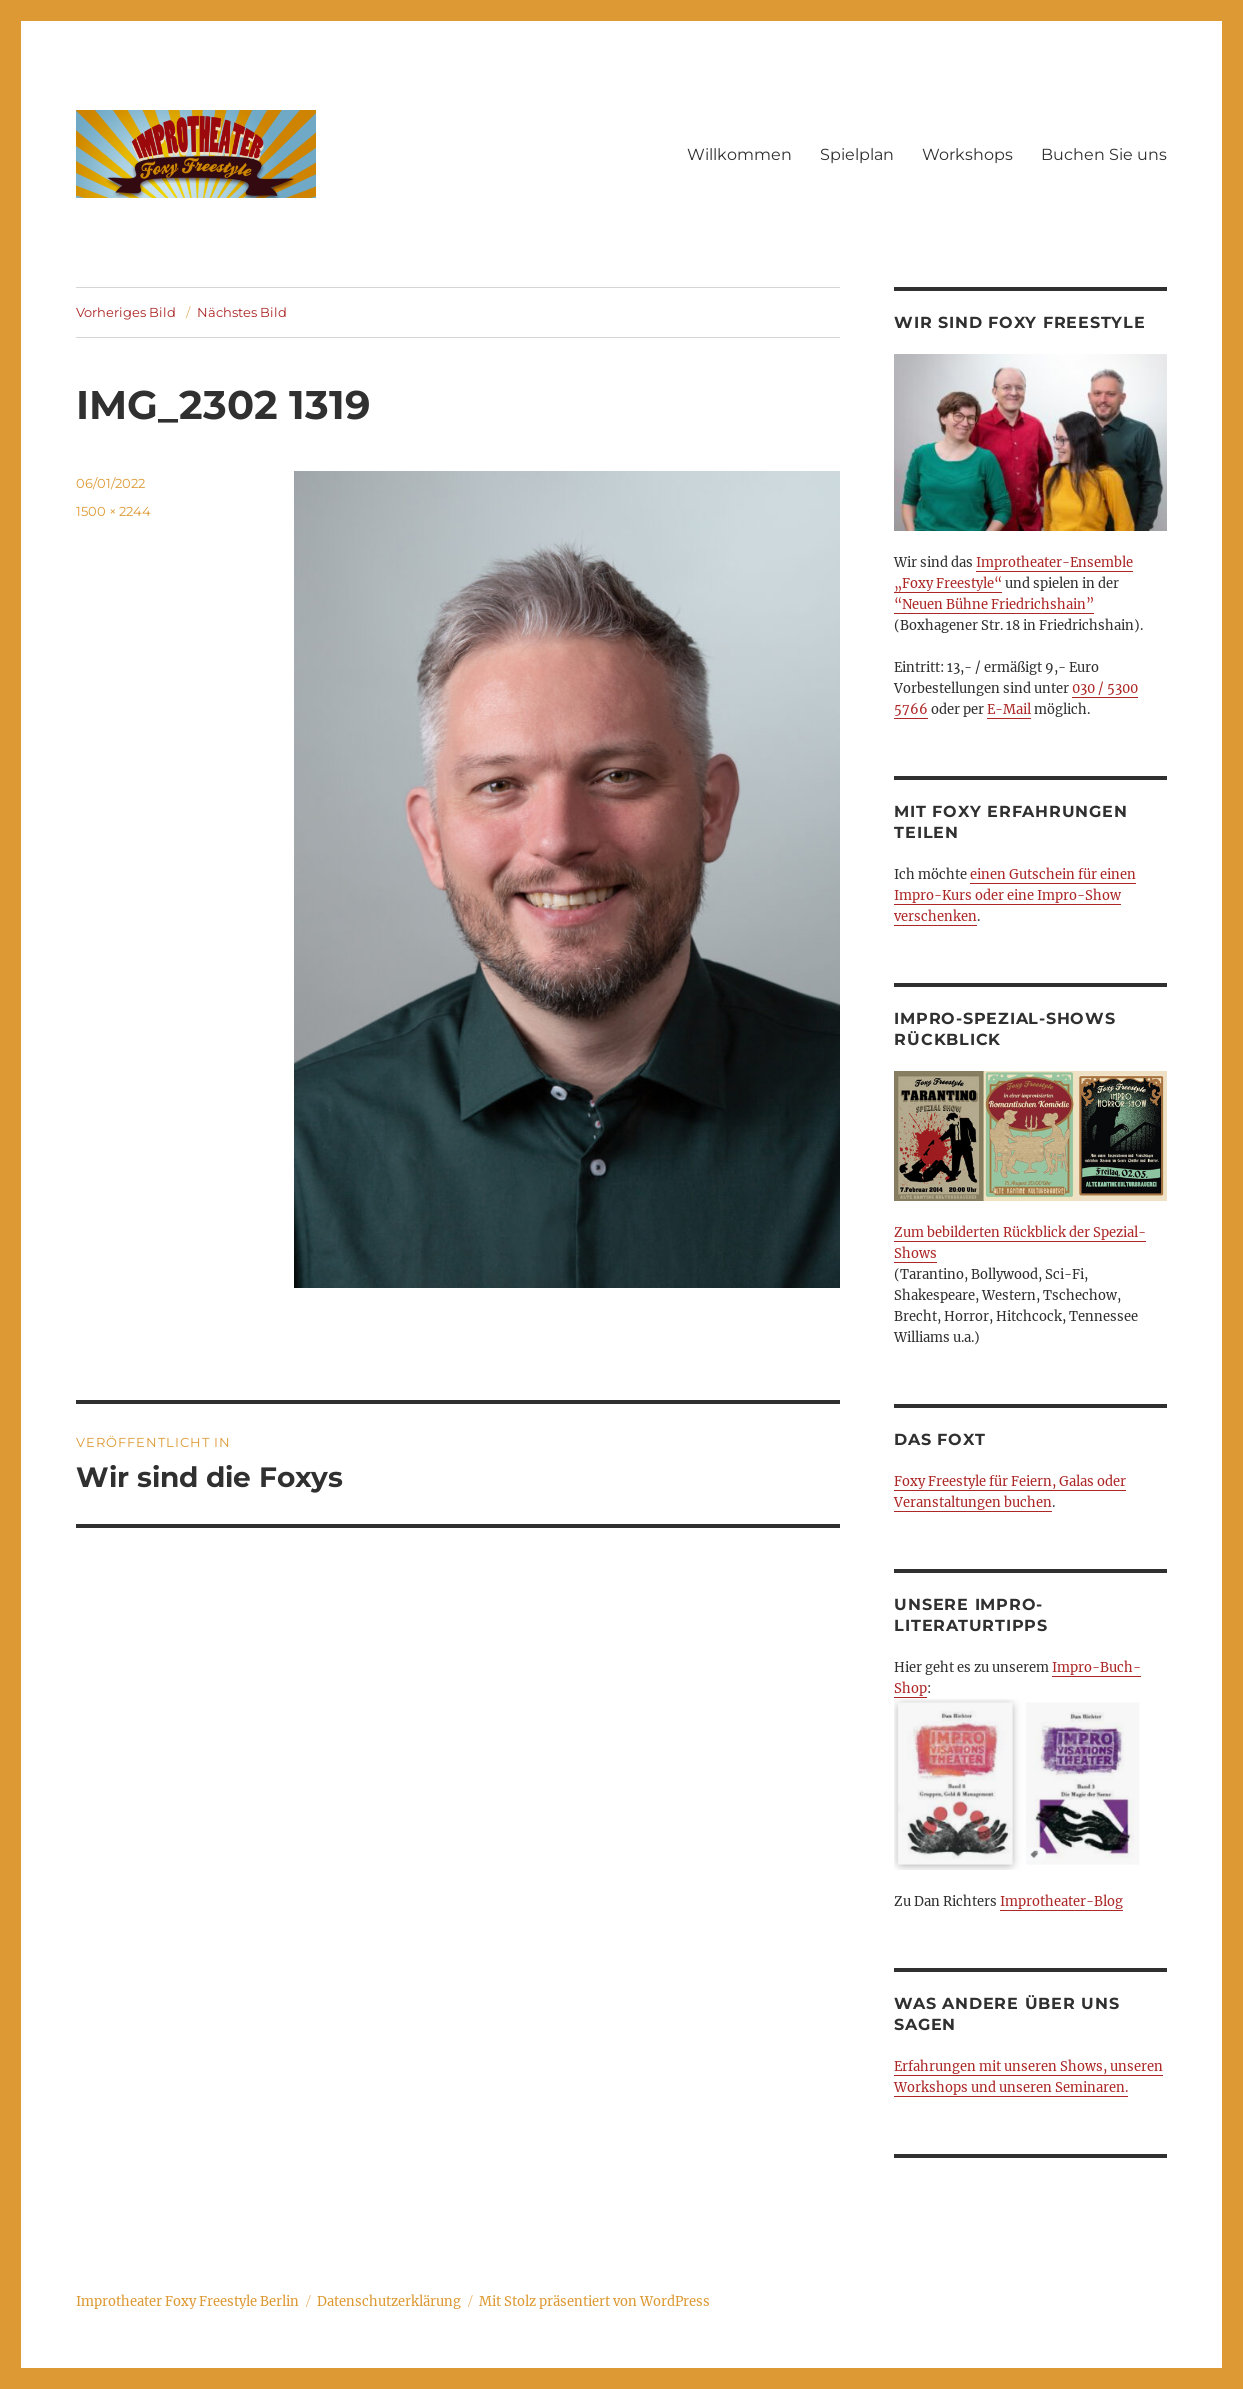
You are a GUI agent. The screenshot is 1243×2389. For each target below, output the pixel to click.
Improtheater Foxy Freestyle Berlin (187, 2301)
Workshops (967, 154)
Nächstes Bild (242, 312)
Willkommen (739, 154)
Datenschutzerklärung (389, 2301)
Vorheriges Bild (126, 312)
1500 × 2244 (113, 511)
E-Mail (1009, 709)
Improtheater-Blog (1061, 1901)
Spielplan (857, 154)
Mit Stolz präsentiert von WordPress (594, 2301)
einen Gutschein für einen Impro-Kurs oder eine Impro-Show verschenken (1015, 895)
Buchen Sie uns (1104, 154)
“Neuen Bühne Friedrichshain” (994, 604)
